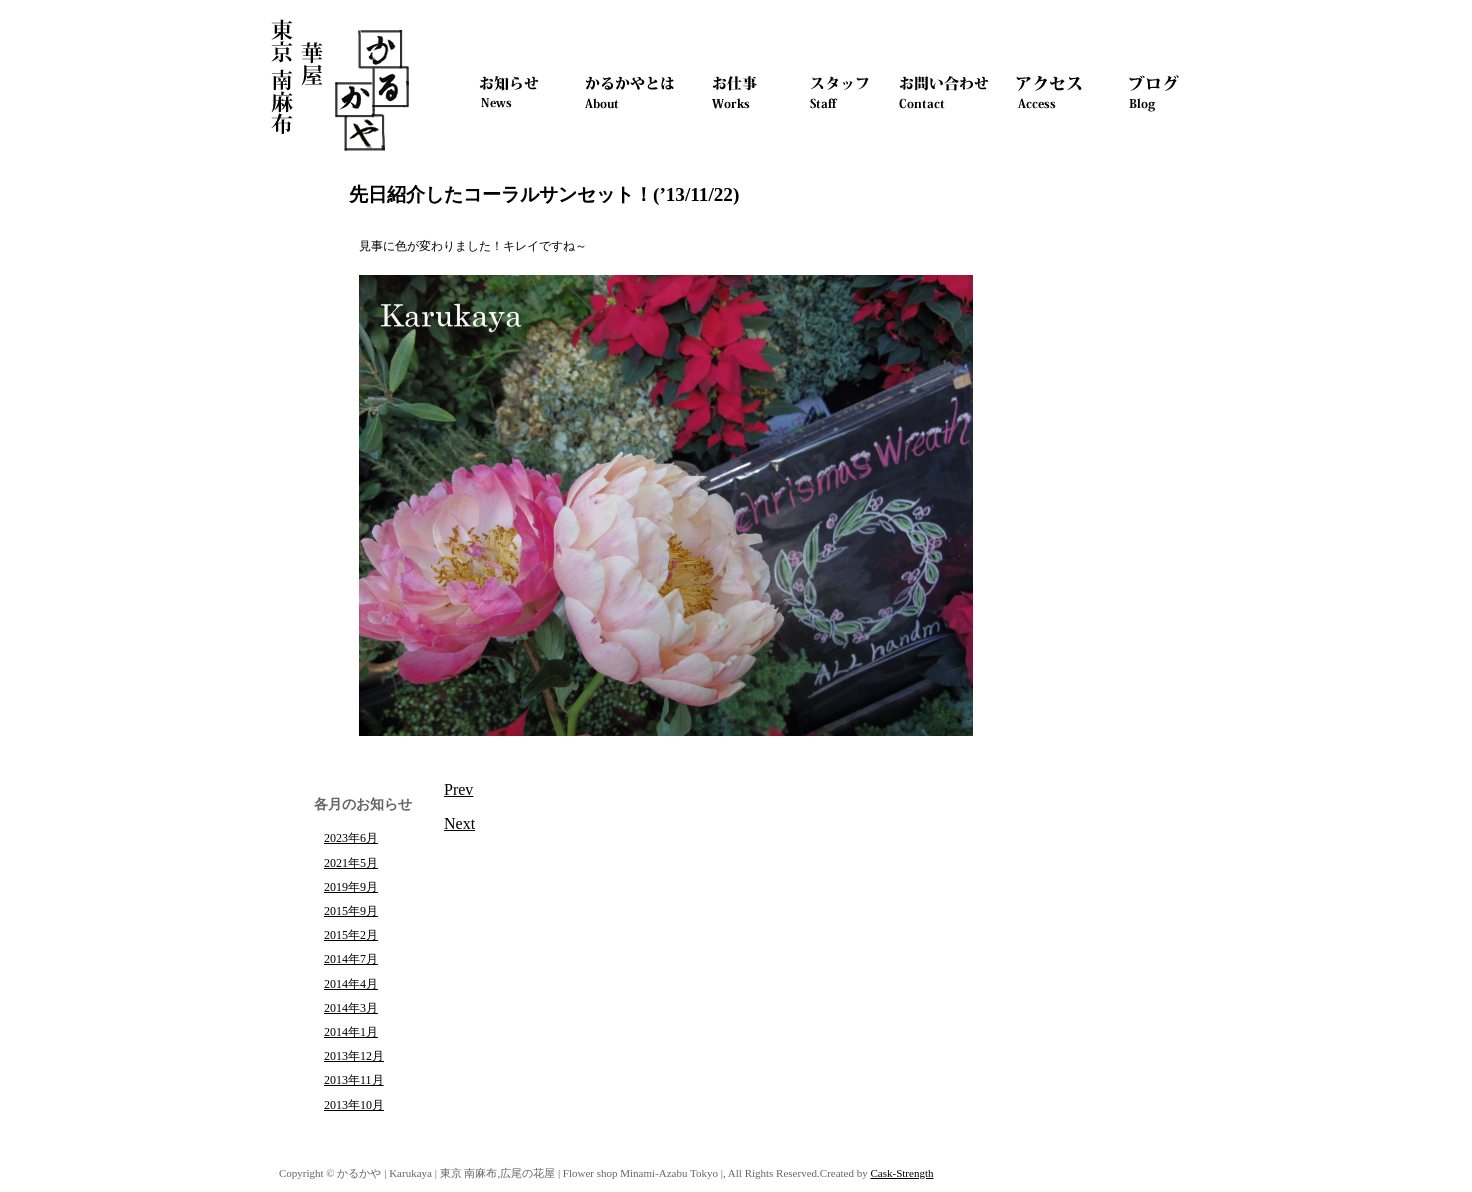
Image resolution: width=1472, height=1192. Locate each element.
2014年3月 (351, 1008)
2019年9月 (351, 887)
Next (459, 823)
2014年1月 (351, 1032)
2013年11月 (354, 1080)
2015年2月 (351, 935)
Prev (458, 789)
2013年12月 (354, 1056)
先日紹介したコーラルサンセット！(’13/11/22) (544, 194)
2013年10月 (354, 1105)
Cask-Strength (902, 1173)
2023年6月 (351, 838)
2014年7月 (351, 959)
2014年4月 (351, 984)
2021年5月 (351, 863)
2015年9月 (351, 911)
